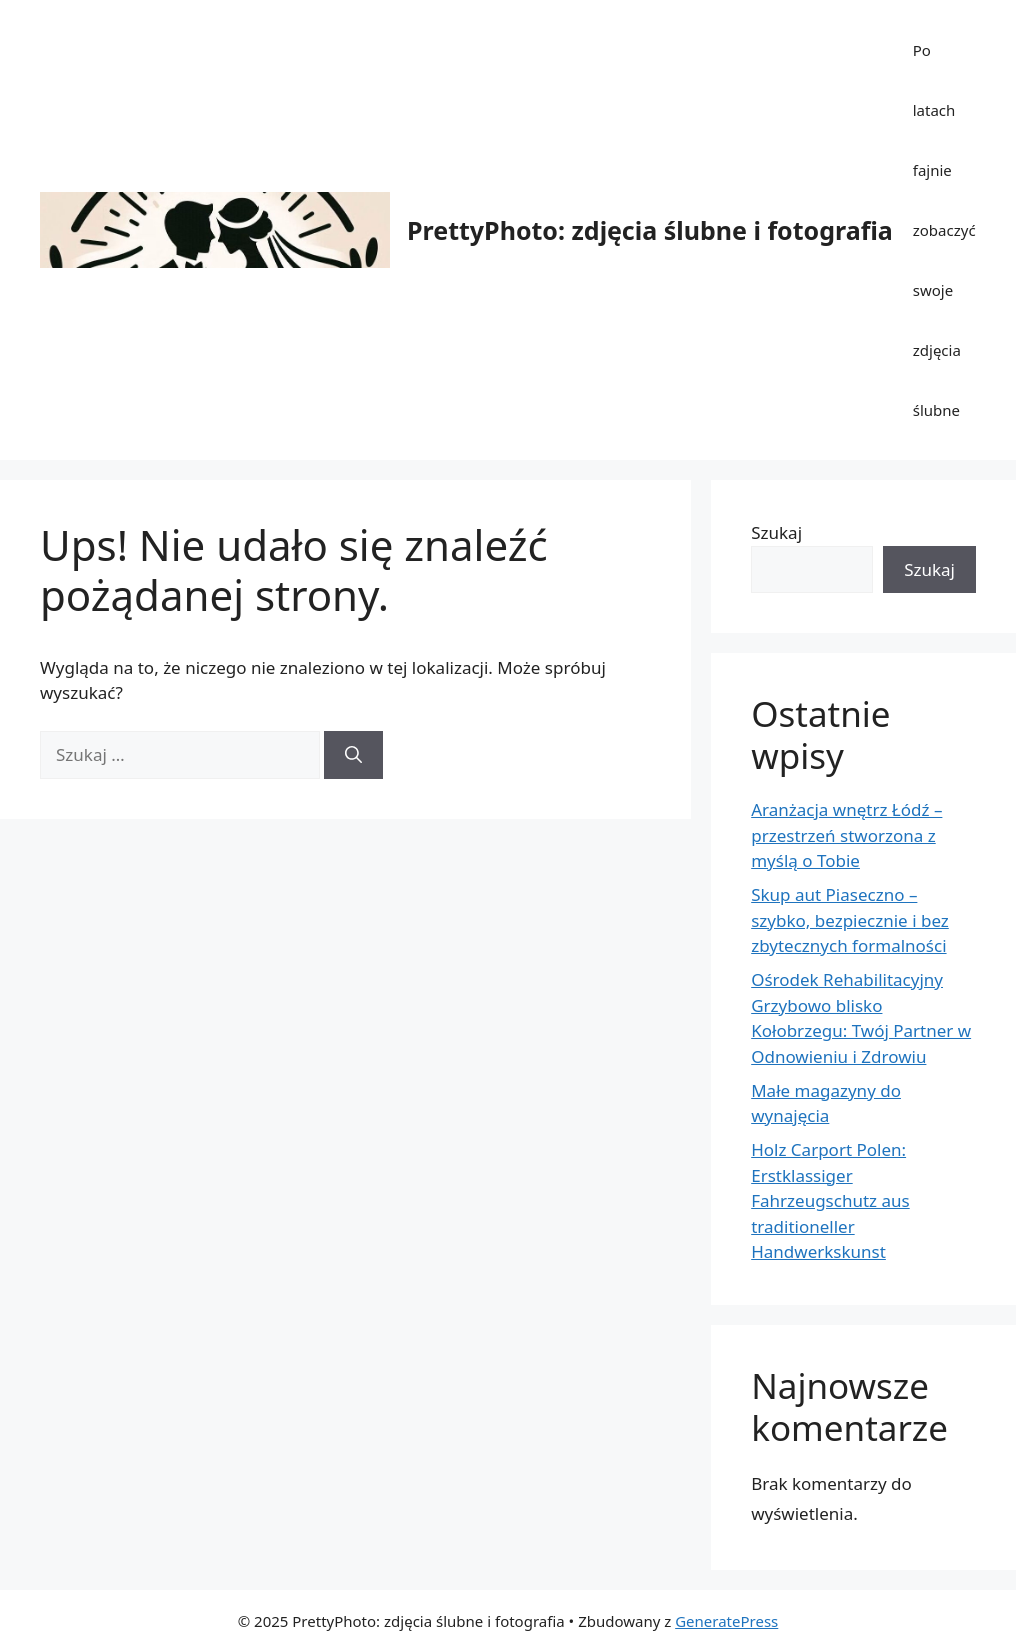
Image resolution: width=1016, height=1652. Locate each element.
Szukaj (776, 532)
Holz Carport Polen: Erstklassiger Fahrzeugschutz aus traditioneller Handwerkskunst (830, 1200)
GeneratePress (726, 1621)
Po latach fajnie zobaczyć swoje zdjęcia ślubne (944, 230)
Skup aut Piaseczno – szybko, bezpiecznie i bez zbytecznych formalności (850, 920)
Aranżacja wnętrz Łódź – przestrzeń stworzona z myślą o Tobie (846, 835)
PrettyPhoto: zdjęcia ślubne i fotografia (650, 230)
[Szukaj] (353, 755)
